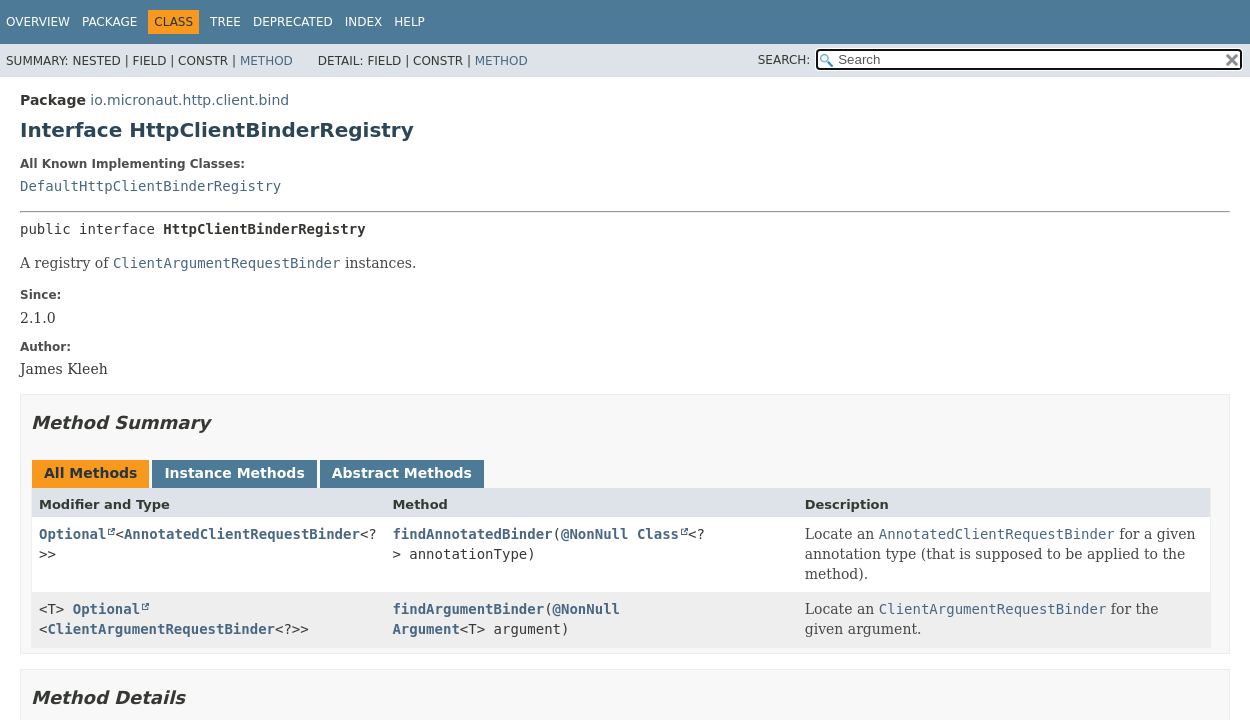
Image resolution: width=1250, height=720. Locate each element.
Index (364, 22)
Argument (425, 629)
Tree (225, 22)
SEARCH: (784, 60)
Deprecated (293, 22)
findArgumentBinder (468, 609)
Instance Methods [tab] (234, 473)
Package (109, 22)
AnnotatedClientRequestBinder (242, 534)
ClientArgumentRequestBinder (161, 629)
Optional (72, 534)
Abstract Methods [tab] (402, 473)
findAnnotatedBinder (472, 534)
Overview (38, 22)
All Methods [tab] (90, 473)
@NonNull (594, 534)
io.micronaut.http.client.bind (189, 100)
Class (658, 534)
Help (409, 22)
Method (266, 61)
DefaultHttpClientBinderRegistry (150, 186)
